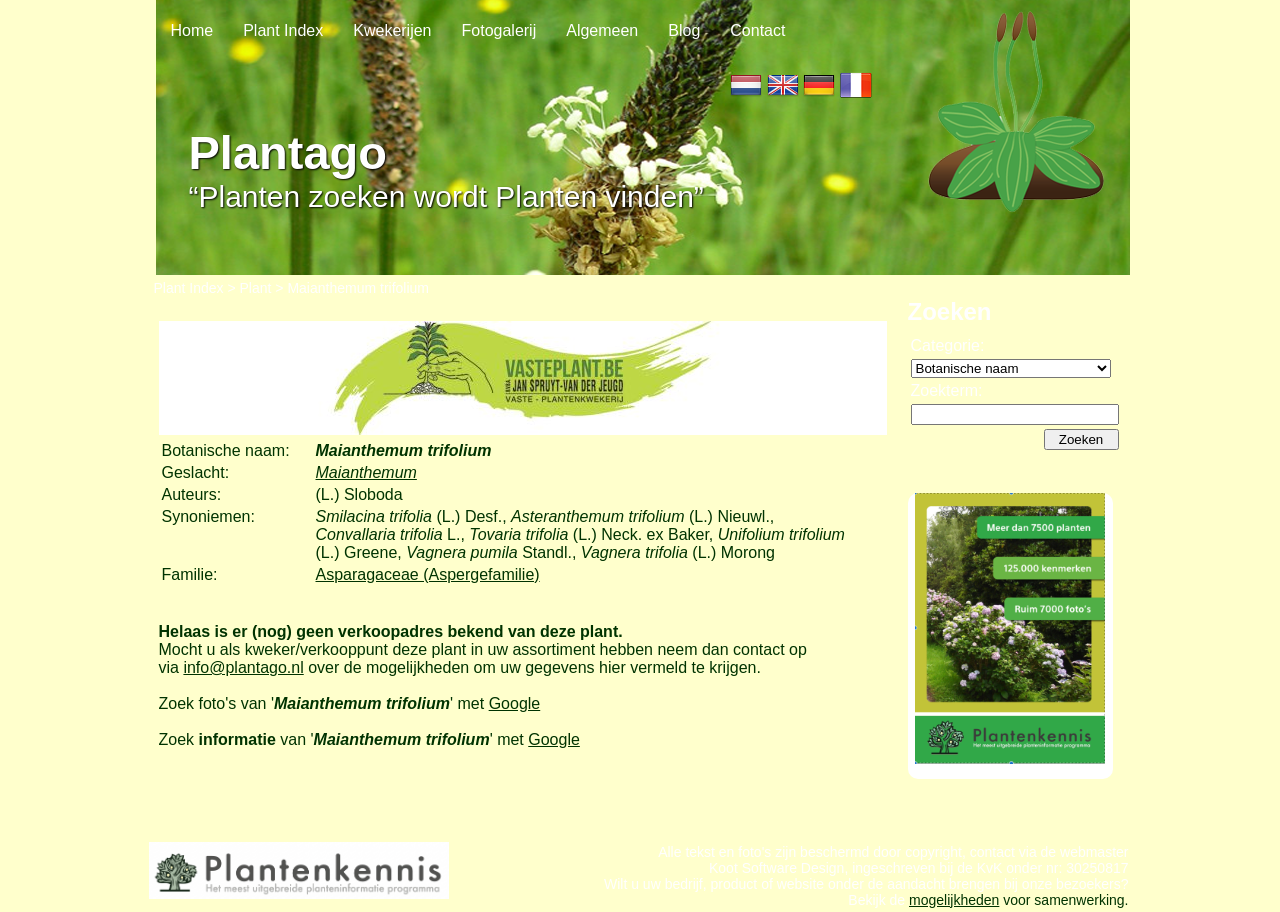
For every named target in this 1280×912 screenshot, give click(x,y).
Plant (256, 288)
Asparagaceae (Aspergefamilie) (428, 574)
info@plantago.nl (243, 667)
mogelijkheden (954, 900)
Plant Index (283, 30)
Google (515, 703)
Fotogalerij (499, 30)
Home (192, 30)
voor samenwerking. (1063, 900)
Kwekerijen (392, 30)
